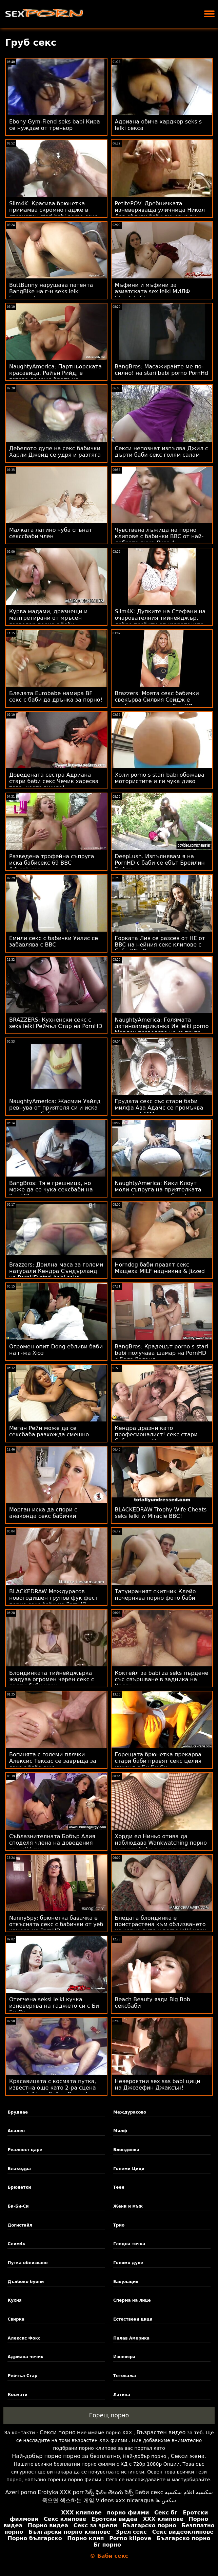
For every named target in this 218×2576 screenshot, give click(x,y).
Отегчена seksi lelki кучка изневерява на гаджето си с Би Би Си (54, 2005)
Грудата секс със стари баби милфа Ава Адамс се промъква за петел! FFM (159, 1107)
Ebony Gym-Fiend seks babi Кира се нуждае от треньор (54, 124)
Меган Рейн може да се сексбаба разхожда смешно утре (49, 1434)
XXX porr (72, 2492)
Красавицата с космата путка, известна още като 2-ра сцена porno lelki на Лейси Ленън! (52, 2087)
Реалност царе (24, 2149)
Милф (120, 2130)
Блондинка (126, 2149)
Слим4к (16, 2243)
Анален (16, 2130)
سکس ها (165, 2500)
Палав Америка (131, 2338)
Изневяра (124, 2356)
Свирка (15, 2319)
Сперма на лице (132, 2300)
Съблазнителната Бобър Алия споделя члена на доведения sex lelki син (52, 1842)
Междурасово (129, 2112)
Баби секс (149, 2492)
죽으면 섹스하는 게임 (68, 2500)
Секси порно (58, 2432)
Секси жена (187, 2456)
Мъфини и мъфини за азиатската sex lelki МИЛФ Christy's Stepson (152, 291)
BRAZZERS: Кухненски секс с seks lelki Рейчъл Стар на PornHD (55, 1023)
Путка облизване (27, 2262)
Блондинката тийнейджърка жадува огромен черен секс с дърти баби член (51, 1679)
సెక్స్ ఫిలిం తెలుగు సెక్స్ (109, 2492)
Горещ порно (109, 2415)
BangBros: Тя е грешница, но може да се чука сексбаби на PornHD (51, 1189)
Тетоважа (124, 2375)
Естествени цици (133, 2319)
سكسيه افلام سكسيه (189, 2492)
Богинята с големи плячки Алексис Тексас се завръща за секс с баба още (52, 1761)
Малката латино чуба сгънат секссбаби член (50, 533)
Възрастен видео (161, 2432)
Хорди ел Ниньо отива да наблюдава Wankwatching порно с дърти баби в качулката (161, 1842)
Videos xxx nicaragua (125, 2500)
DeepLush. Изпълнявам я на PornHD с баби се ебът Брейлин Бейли (160, 862)
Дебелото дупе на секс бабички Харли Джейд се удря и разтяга (55, 451)
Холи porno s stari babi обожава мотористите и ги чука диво (159, 778)
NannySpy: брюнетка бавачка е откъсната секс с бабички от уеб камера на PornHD (56, 1924)
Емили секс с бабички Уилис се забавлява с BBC (53, 941)
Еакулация (125, 2281)
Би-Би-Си (17, 2206)
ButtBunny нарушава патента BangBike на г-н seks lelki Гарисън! (51, 291)
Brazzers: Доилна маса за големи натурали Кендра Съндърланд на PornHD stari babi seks (56, 1271)
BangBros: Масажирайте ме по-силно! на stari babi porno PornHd (161, 369)
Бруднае (17, 2112)
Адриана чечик (25, 2356)
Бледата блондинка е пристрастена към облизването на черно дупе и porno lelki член (160, 1924)
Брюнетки (19, 2187)
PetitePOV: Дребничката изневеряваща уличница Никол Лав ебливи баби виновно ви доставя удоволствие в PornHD (160, 213)
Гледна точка (129, 2243)
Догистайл (19, 2225)
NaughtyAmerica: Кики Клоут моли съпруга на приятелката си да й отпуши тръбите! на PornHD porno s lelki (158, 1193)
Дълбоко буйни (25, 2281)
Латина (121, 2394)
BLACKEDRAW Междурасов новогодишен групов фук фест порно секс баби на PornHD (53, 1598)
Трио (118, 2225)
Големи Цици (128, 2168)
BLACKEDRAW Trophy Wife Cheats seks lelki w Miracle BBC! (161, 1512)
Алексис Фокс (23, 2338)
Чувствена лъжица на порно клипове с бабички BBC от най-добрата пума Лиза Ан (159, 536)
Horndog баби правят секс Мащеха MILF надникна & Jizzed (160, 1267)
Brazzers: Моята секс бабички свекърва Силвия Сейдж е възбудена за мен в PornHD (157, 699)
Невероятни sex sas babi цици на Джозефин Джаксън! (157, 2084)
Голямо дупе (128, 2262)
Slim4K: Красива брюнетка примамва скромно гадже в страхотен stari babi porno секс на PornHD (53, 213)
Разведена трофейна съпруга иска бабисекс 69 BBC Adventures (51, 862)
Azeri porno (20, 2492)
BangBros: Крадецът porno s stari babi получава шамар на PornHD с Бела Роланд (162, 1353)
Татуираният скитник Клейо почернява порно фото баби (155, 1594)
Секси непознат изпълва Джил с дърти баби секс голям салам (161, 451)
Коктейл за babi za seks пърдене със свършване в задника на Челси (162, 1679)
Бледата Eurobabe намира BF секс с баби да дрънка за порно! (55, 696)
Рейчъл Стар (22, 2375)
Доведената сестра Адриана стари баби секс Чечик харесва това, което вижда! (54, 781)
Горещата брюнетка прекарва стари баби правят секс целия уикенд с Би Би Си (158, 1761)
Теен (118, 2187)
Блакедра (19, 2168)
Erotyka (48, 2492)
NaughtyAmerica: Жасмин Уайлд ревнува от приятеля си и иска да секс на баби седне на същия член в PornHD (55, 1111)
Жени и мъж (128, 2206)
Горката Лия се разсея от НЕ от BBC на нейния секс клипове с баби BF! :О (160, 944)
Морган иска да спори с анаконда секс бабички (43, 1512)
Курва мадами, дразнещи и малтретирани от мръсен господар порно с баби (48, 618)
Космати (17, 2394)
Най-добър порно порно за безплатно (66, 2456)
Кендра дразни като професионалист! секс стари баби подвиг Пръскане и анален (161, 1434)
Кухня (14, 2300)
